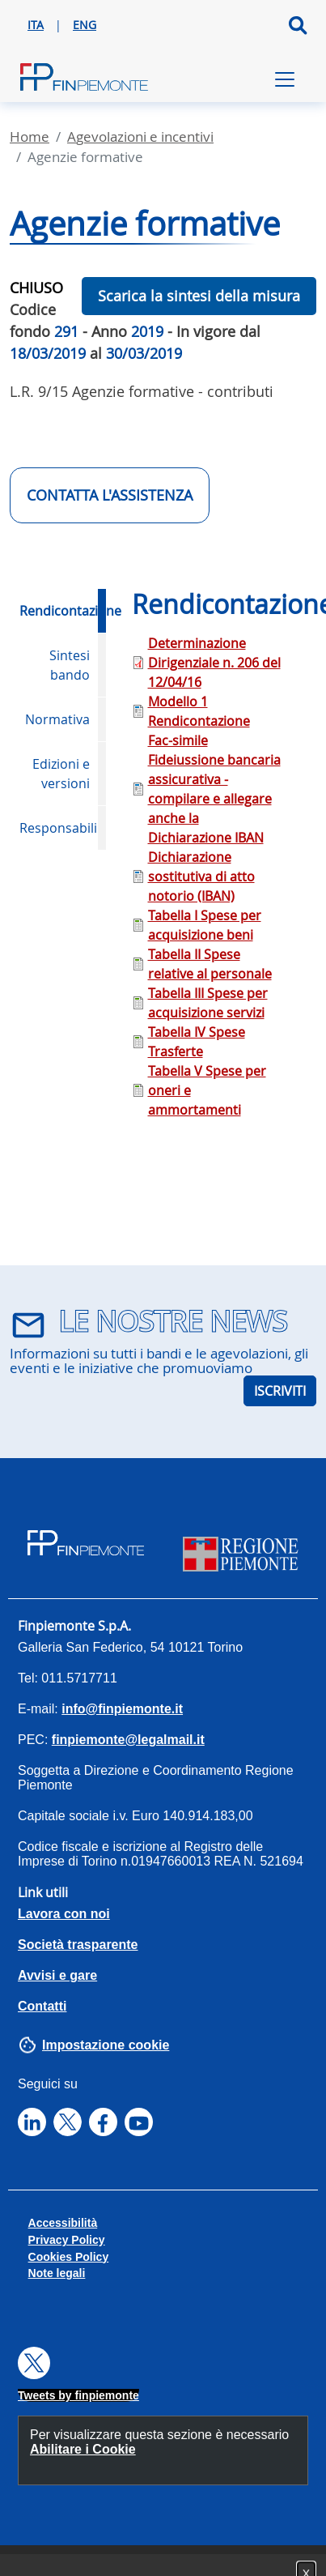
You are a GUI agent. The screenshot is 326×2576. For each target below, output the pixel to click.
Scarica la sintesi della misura (199, 295)
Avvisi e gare (57, 1975)
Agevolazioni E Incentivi (140, 136)
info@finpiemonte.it (122, 1709)
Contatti (42, 2006)
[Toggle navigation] (285, 79)
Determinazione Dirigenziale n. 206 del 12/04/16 (214, 662)
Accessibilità (63, 2222)
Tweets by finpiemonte (78, 2395)
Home (29, 136)
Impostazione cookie (105, 2045)
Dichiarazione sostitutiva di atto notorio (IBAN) (201, 876)
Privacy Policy (66, 2239)
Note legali (57, 2273)
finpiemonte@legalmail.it (128, 1739)
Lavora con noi (64, 1914)
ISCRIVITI (280, 1391)
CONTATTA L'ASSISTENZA (110, 495)
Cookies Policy (68, 2256)
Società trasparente (78, 1944)
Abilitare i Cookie (83, 2449)
